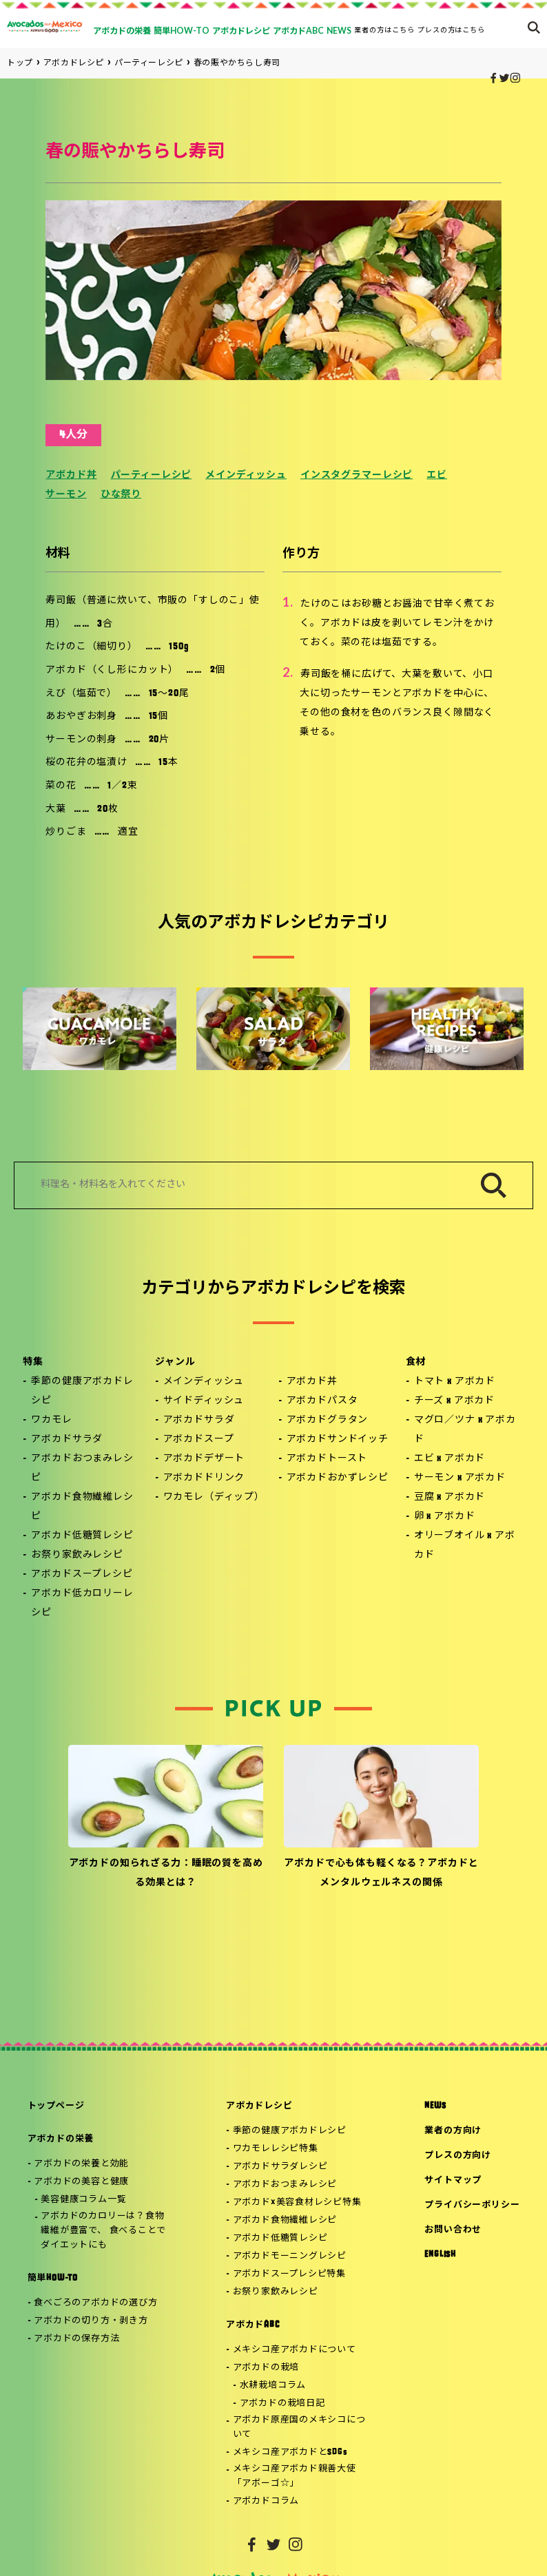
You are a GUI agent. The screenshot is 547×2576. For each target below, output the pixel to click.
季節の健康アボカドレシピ (82, 1391)
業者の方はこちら (384, 29)
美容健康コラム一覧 (83, 2199)
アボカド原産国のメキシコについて (299, 2427)
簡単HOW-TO (53, 2278)
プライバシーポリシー (471, 2205)
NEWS (435, 2106)
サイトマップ (453, 2180)
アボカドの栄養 (61, 2139)
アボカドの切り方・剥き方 (90, 2320)
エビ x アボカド (450, 1459)
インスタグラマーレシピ (356, 475)
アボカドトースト (327, 1459)
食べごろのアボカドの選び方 (95, 2302)
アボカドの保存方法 (76, 2338)
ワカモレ (51, 1420)
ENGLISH (439, 2254)
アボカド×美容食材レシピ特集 (297, 2202)
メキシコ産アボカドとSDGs (290, 2452)
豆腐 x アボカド (450, 1497)
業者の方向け (453, 2130)
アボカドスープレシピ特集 (289, 2274)
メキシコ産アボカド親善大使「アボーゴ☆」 (294, 2476)
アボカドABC (252, 2325)
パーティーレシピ (151, 475)
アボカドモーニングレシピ (290, 2256)
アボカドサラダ (67, 1439)
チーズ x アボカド (454, 1401)
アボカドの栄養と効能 (81, 2163)
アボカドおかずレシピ (338, 1478)
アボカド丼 (70, 475)
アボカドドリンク (204, 1478)
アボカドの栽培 (266, 2367)
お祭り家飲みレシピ (77, 1555)
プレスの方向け (457, 2155)
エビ (436, 475)
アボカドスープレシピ (81, 1574)
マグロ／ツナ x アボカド (465, 1430)
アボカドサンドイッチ (338, 1439)
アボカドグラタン (328, 1420)
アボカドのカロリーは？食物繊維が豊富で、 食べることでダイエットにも (103, 2231)
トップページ (56, 2106)
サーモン (65, 495)
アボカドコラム (266, 2501)
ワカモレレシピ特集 (275, 2148)
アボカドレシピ (259, 2106)
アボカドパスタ (322, 1401)
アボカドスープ (198, 1439)
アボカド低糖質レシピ (82, 1536)
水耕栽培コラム (273, 2385)
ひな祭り (121, 495)
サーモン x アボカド (460, 1478)
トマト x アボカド (454, 1381)
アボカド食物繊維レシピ (82, 1507)
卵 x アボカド (444, 1516)
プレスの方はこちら (451, 29)
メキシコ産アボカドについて (294, 2349)
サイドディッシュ (204, 1401)
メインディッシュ (246, 475)
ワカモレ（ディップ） (214, 1497)
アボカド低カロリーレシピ (82, 1603)
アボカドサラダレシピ (280, 2166)
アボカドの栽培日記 (282, 2403)
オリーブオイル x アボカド (464, 1545)
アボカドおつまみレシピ (82, 1468)
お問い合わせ (453, 2230)
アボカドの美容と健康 (81, 2181)
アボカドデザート (204, 1459)
